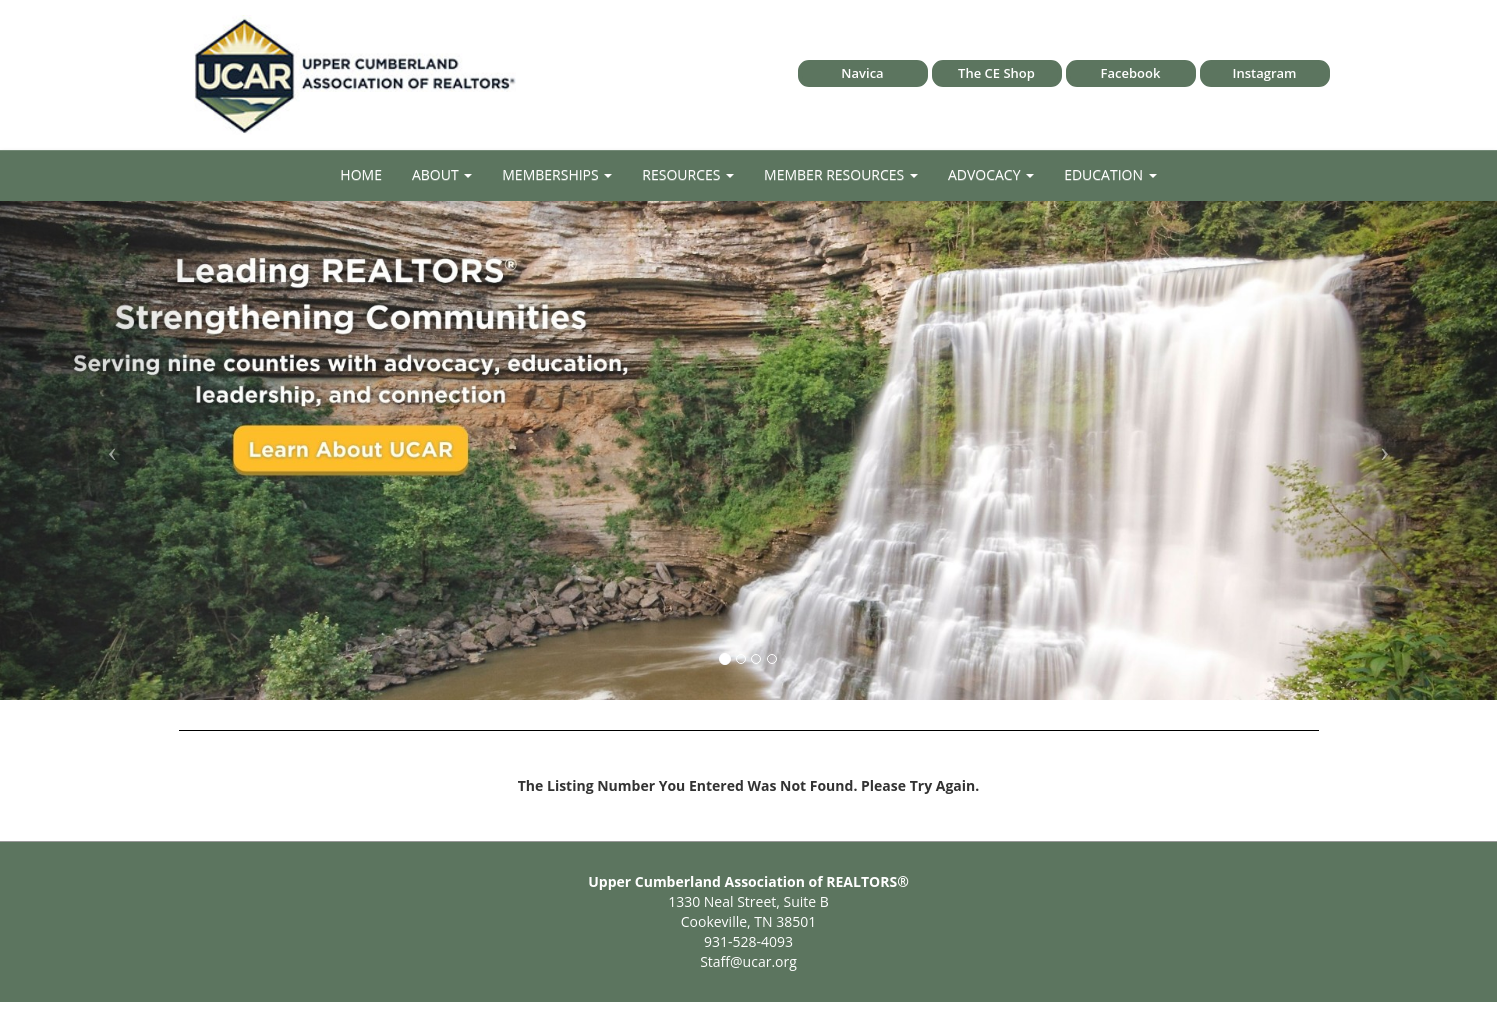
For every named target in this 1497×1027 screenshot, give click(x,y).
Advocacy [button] (991, 174)
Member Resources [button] (841, 174)
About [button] (442, 174)
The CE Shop (996, 73)
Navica (862, 73)
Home (361, 174)
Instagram (1265, 73)
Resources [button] (688, 174)
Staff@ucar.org (748, 961)
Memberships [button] (557, 174)
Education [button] (1110, 174)
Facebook (1131, 73)
